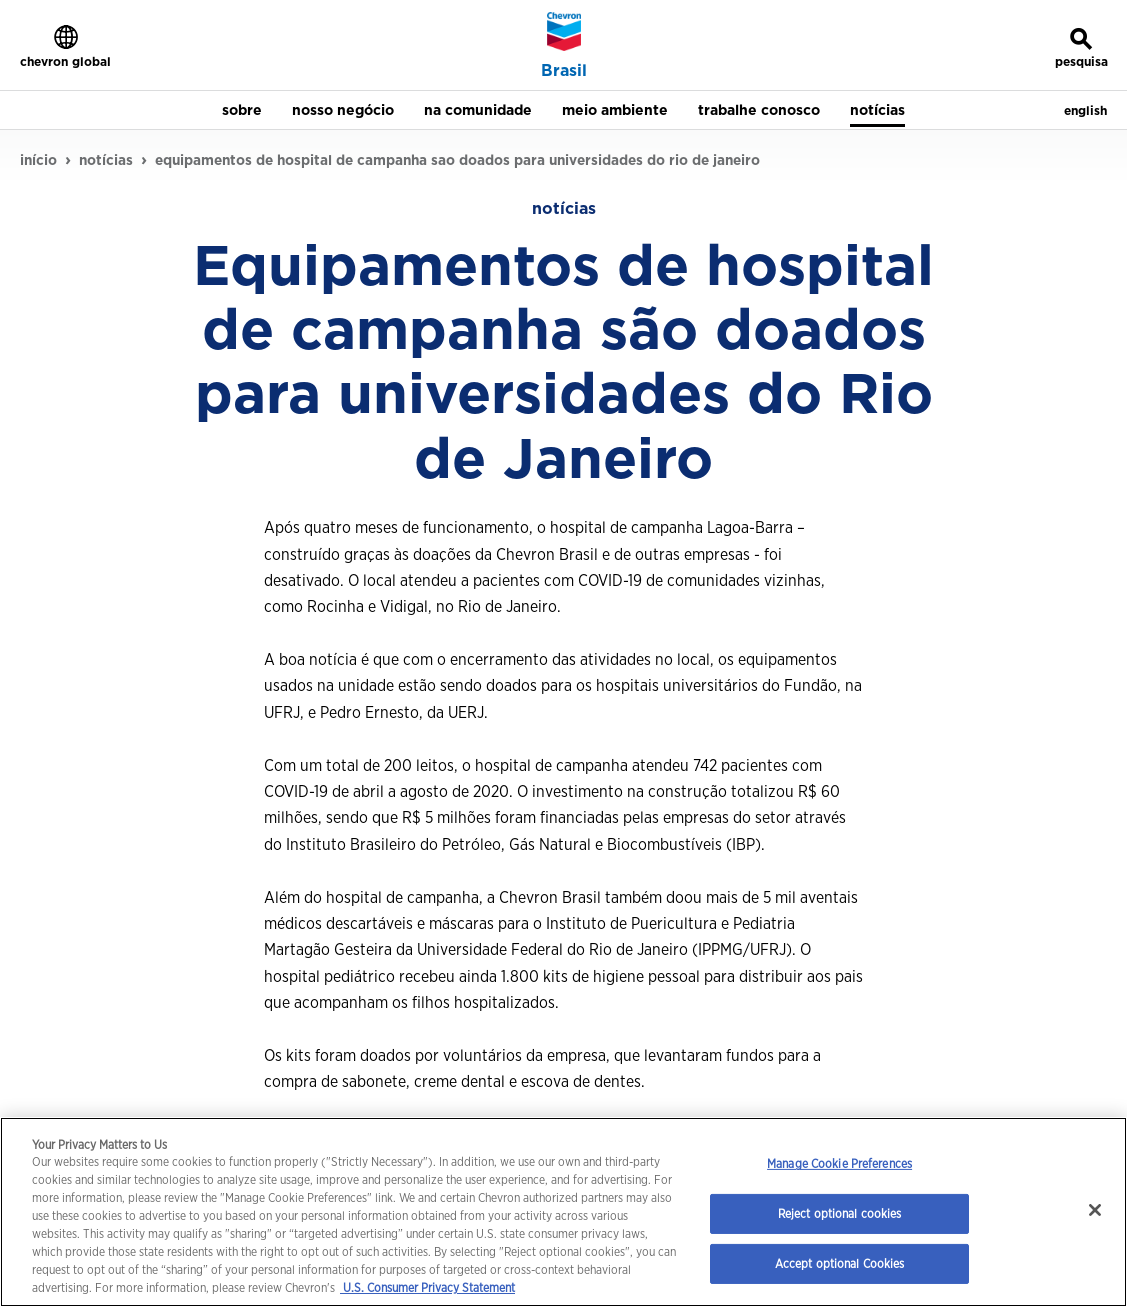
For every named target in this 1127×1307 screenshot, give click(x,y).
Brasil (564, 71)
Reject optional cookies (840, 1213)
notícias (106, 160)
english (1085, 110)
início (38, 160)
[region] (563, 1212)
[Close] (1095, 1210)
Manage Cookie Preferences (839, 1163)
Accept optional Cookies (840, 1263)
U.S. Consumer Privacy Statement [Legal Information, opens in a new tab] (427, 1287)
